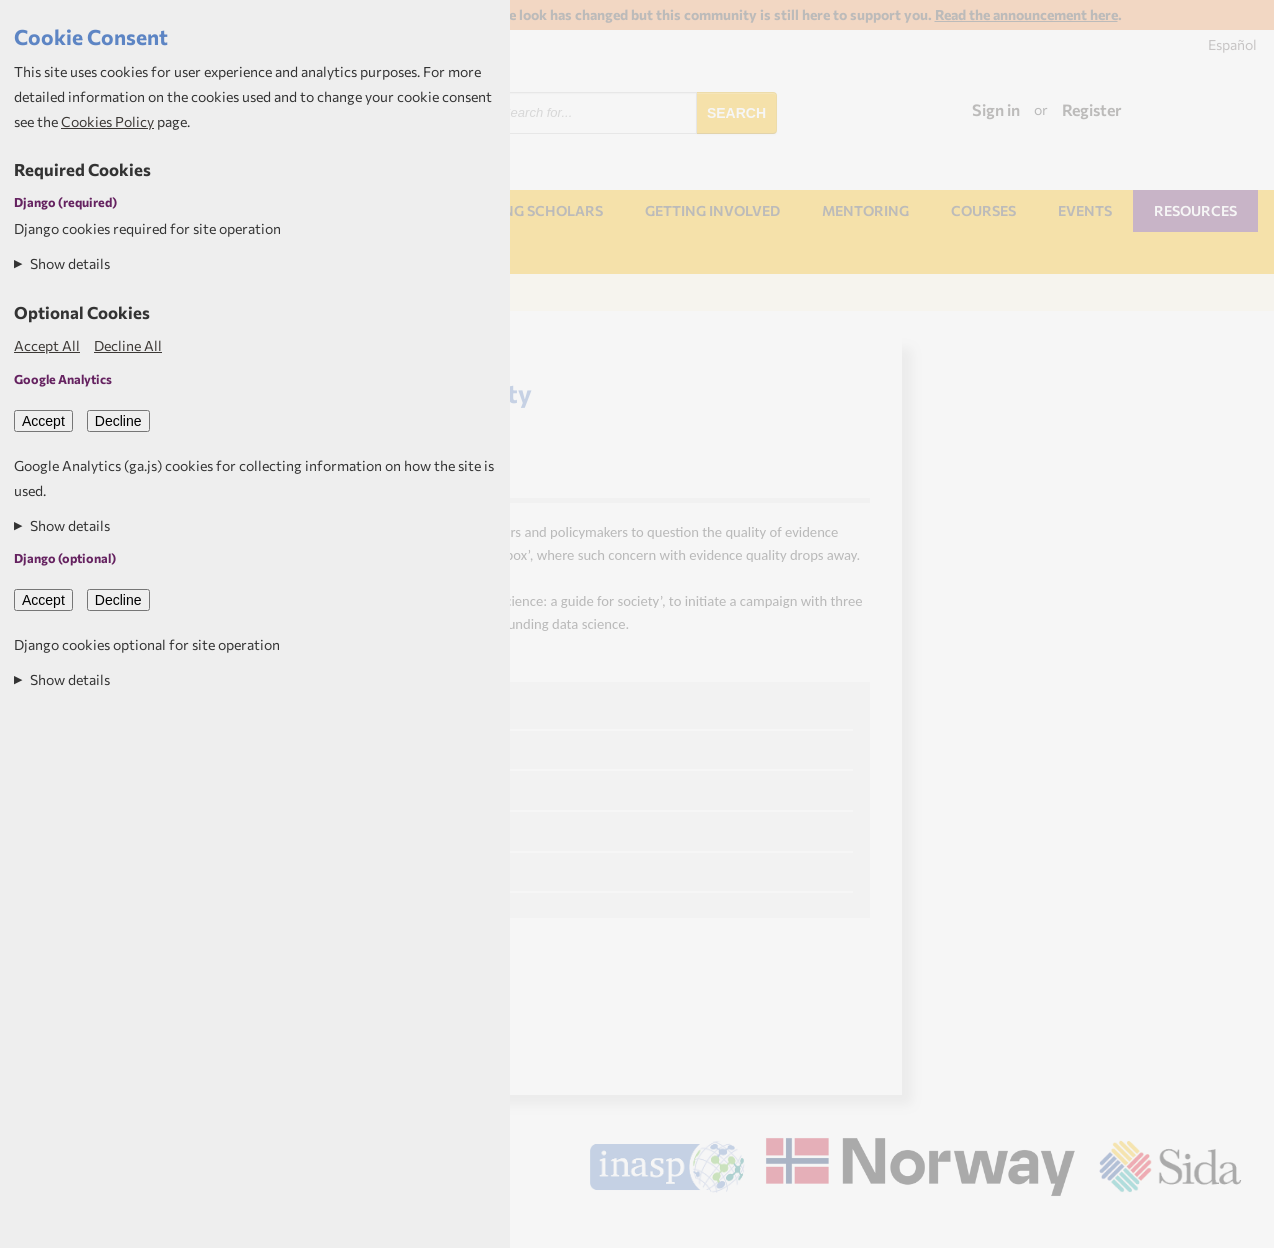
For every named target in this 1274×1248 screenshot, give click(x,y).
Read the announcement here (1026, 14)
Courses (983, 210)
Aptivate (1223, 1224)
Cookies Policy (107, 121)
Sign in (996, 109)
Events (1085, 210)
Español (1232, 44)
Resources (1195, 210)
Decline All (128, 345)
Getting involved (712, 210)
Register (1092, 109)
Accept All (47, 345)
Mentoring (865, 210)
